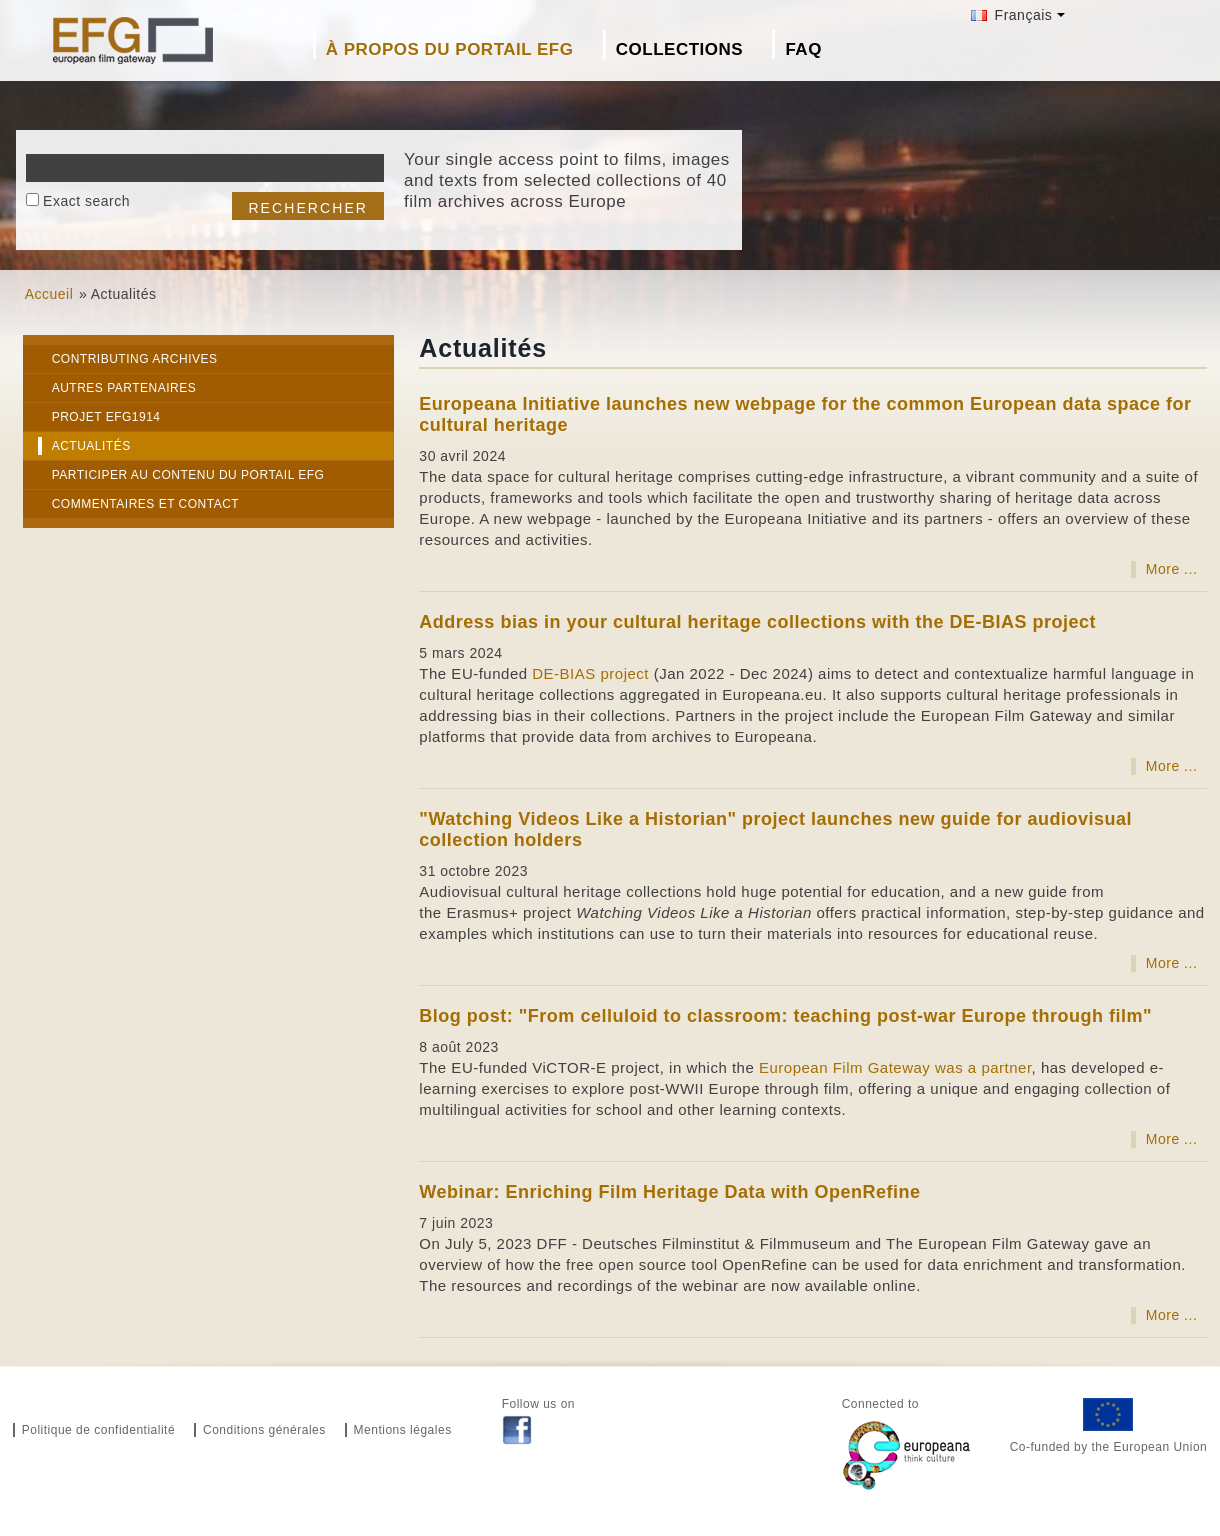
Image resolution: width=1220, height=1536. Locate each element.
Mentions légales (403, 1430)
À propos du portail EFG (450, 49)
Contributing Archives (135, 359)
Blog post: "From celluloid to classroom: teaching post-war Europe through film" (785, 1016)
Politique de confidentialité (98, 1430)
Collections (679, 49)
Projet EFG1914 (106, 417)
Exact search (86, 201)
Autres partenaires (124, 388)
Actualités (91, 446)
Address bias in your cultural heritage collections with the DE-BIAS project (757, 622)
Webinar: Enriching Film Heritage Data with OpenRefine (669, 1192)
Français (1011, 15)
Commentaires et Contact (146, 504)
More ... (1171, 569)
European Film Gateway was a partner (895, 1067)
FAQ (803, 49)
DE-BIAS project (590, 673)
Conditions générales (264, 1430)
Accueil (49, 294)
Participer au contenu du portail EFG (188, 475)
